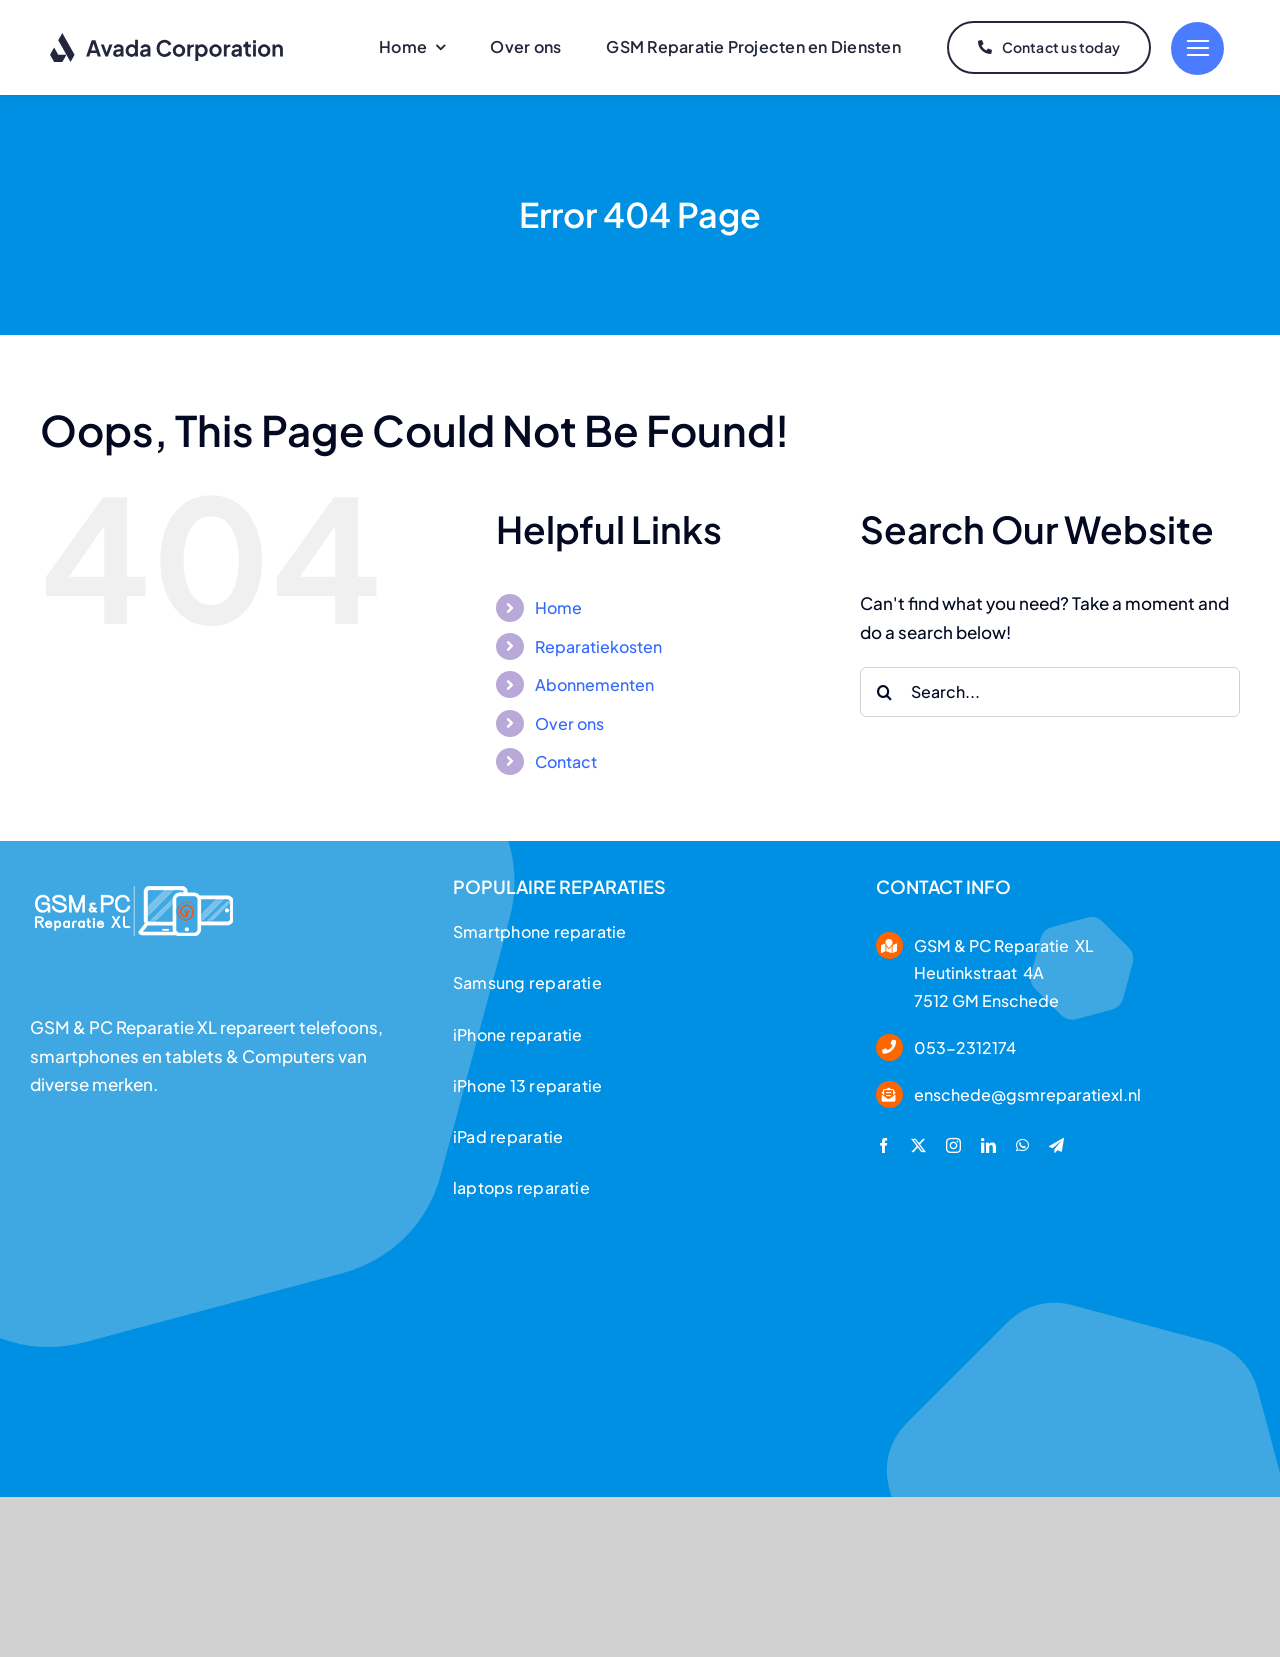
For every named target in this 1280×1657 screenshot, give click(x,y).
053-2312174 (965, 1047)
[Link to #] (1197, 48)
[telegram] (1056, 1145)
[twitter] (918, 1145)
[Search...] (1050, 692)
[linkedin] (988, 1145)
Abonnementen (594, 684)
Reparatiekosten (598, 646)
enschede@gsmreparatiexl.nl (1027, 1094)
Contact (566, 761)
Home (558, 607)
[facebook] (883, 1145)
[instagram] (953, 1145)
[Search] (885, 692)
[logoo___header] (134, 879)
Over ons (569, 723)
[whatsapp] (1022, 1145)
